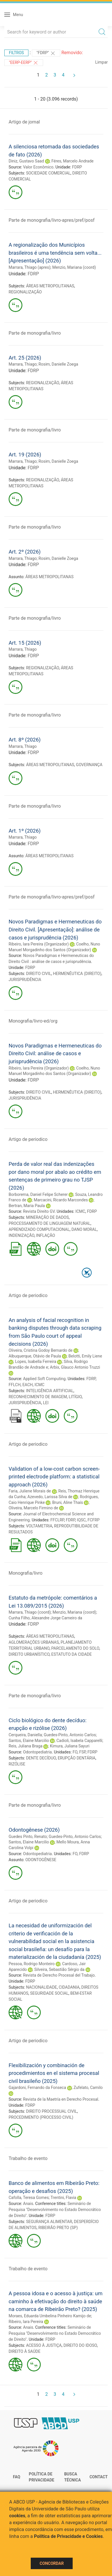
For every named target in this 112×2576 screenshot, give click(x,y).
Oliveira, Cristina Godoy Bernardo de (40, 1350)
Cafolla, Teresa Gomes (29, 2197)
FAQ (16, 2477)
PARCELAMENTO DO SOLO (75, 1648)
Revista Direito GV (39, 1211)
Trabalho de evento (28, 2158)
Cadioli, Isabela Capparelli (79, 1740)
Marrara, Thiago (23, 364)
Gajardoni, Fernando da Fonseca (37, 2087)
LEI (46, 1402)
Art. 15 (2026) (25, 643)
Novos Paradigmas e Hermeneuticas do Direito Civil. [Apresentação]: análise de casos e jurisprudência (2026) (55, 929)
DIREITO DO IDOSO (80, 2345)
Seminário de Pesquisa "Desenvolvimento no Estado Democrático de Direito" (55, 2209)
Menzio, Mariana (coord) (74, 267)
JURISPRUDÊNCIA (25, 979)
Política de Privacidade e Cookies (68, 2536)
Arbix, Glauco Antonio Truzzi (75, 1367)
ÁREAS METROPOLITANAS (50, 286)
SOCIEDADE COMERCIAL (48, 173)
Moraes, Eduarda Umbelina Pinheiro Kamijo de (50, 2316)
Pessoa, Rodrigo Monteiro (32, 1963)
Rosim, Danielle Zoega (58, 364)
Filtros (16, 52)
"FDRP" (46, 53)
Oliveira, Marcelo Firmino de (33, 1508)
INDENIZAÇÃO (21, 1235)
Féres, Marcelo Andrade (72, 161)
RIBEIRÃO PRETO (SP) (58, 2227)
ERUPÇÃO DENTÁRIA (76, 1758)
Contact (99, 2477)
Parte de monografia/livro (35, 333)
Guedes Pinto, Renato (28, 1836)
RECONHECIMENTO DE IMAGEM (38, 1396)
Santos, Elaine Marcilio (29, 1740)
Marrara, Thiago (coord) (30, 1612)
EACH (27, 1384)
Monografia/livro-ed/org (33, 1021)
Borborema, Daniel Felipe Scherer (38, 1194)
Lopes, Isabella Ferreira (35, 1361)
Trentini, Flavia (63, 2197)
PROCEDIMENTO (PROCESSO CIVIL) (41, 2117)
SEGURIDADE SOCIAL (49, 1993)
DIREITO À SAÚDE (24, 2351)
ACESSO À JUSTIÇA (44, 2345)
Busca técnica (72, 2477)
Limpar (101, 62)
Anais (28, 2203)
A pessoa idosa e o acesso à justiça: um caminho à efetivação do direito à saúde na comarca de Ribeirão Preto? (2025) (56, 2301)
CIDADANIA (69, 1987)
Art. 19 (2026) (25, 455)
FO (75, 1752)
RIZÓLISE (17, 1764)
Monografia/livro (26, 1573)
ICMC (80, 1211)
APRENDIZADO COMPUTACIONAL (39, 1229)
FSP (82, 1752)
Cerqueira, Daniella (25, 1735)
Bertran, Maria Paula (27, 1205)
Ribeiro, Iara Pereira (26, 2321)
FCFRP (94, 1520)
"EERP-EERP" (23, 63)
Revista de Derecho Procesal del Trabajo (59, 1975)
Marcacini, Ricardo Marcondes (61, 1200)
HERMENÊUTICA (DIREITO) (77, 973)
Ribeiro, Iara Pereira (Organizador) (39, 944)
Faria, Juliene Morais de (30, 1491)
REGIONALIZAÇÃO (25, 292)
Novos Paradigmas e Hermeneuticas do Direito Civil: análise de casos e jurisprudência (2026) (55, 1053)
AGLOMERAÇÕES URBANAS (34, 1642)
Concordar (52, 2563)
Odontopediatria (37, 1752)
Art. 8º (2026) (24, 740)
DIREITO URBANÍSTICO (29, 1654)
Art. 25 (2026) (25, 358)
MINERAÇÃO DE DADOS (47, 1217)
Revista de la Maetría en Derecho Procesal (60, 2099)
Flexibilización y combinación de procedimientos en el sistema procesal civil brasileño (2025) (54, 2073)
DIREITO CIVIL (38, 973)
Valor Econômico (38, 167)
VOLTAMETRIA (39, 1526)
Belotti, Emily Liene (85, 1356)
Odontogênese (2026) (34, 1830)
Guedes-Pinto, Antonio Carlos (70, 1735)
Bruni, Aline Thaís (67, 1502)
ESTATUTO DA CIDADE (71, 1654)
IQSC (81, 1520)
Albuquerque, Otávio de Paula (35, 1356)
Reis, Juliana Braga (26, 1746)
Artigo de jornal (24, 122)
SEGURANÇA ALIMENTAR (49, 2221)
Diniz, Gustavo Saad (26, 161)
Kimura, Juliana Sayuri (70, 1746)
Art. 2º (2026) (24, 552)
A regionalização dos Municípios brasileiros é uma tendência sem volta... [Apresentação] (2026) (55, 253)
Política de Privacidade (41, 2477)
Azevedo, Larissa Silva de (49, 1496)
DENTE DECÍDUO (41, 1758)
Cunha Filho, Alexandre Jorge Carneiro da (45, 1618)
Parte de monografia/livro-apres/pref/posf (51, 220)
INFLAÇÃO (45, 1235)
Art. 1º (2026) (24, 831)
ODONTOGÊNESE (40, 1859)
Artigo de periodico (28, 1139)
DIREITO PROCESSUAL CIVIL (51, 2111)
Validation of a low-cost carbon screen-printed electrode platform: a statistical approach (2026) (54, 1477)
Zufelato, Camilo (88, 2087)
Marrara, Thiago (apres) (30, 267)
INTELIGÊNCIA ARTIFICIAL (50, 1390)
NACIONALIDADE (41, 1987)
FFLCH (15, 1384)
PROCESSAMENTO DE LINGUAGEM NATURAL (49, 1223)
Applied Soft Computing (44, 1378)
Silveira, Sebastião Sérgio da (59, 1969)
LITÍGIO (75, 1396)
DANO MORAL (84, 1229)
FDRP (77, 167)
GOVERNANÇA (89, 764)
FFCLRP (57, 1520)
